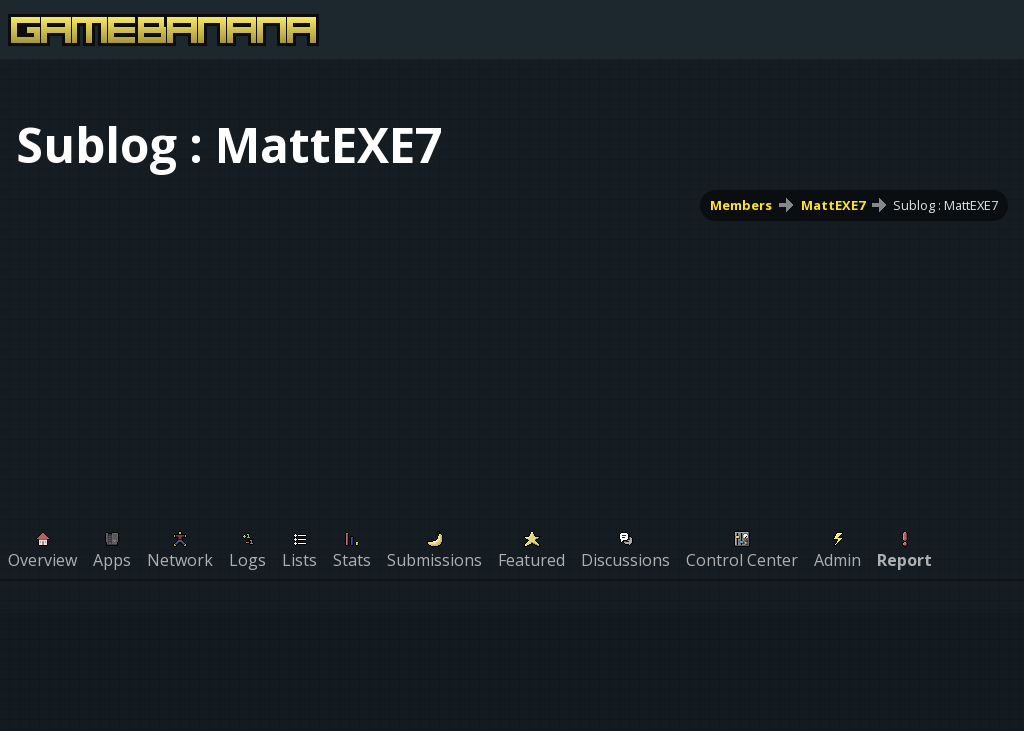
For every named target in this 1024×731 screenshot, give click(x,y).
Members (741, 205)
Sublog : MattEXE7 (945, 205)
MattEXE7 (833, 205)
